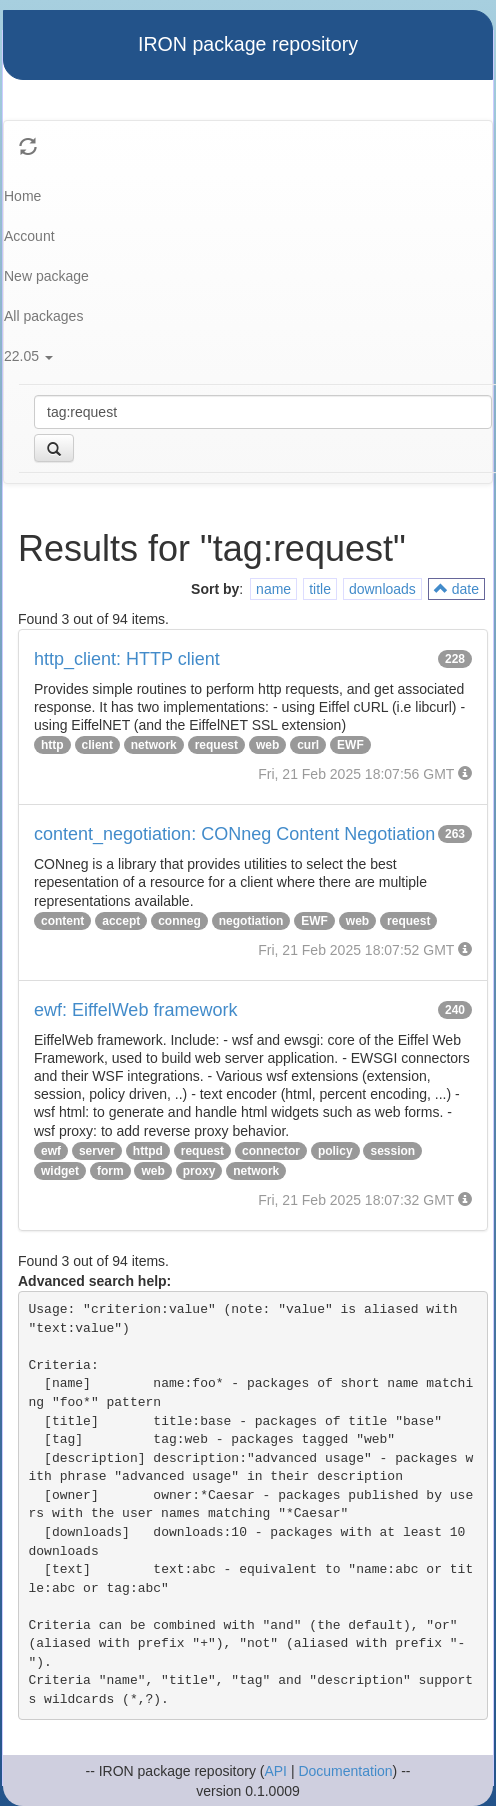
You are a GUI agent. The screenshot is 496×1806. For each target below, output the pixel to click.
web (267, 745)
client (97, 745)
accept (121, 921)
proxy (199, 1171)
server (97, 1151)
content (62, 921)
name (273, 589)
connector (271, 1151)
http (52, 745)
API (275, 1771)
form (110, 1171)
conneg (179, 921)
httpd (148, 1151)
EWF (350, 745)
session (392, 1151)
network (154, 745)
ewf (51, 1151)
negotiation (251, 921)
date (456, 589)
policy (335, 1151)
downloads (382, 589)
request (216, 745)
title (320, 589)
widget (60, 1171)
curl (308, 745)
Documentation (345, 1771)
